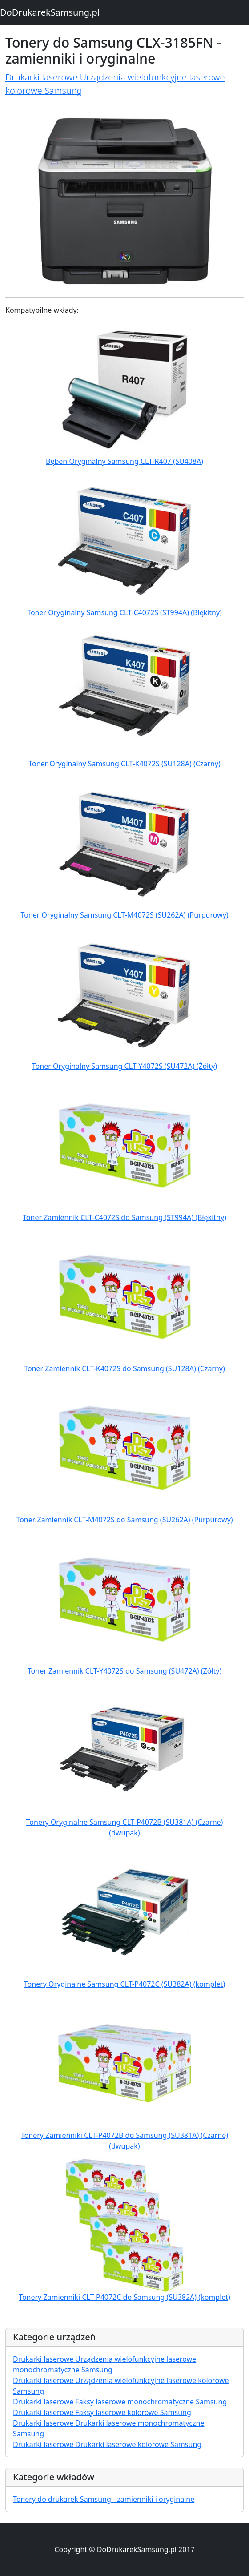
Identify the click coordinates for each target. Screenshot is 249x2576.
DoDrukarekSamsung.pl (50, 12)
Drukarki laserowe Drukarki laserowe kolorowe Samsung (107, 2444)
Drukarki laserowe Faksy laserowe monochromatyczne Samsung (120, 2402)
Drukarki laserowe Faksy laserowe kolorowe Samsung (102, 2412)
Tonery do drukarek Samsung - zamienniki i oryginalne (103, 2499)
